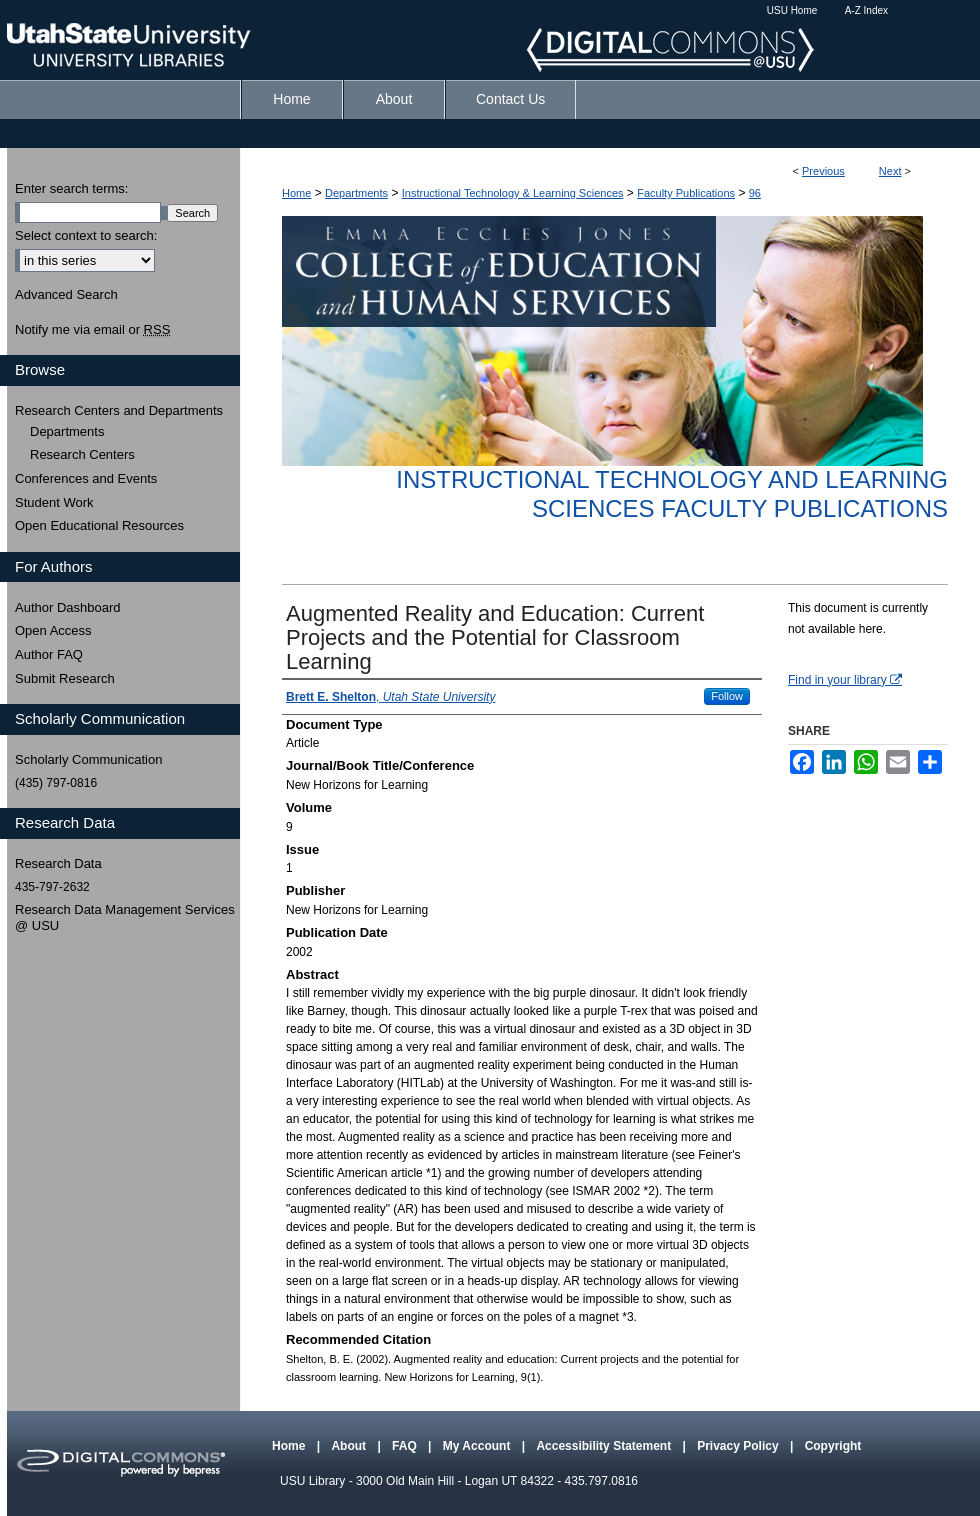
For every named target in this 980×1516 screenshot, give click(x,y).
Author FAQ (49, 654)
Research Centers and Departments (119, 410)
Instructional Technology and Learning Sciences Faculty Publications (672, 494)
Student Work (54, 502)
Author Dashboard (68, 607)
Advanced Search (66, 294)
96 (755, 193)
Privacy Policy (739, 1446)
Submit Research (65, 678)
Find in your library (845, 680)
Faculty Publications (686, 193)
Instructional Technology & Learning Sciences (513, 193)
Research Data (58, 863)
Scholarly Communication (88, 759)
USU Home (792, 10)
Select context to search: (86, 235)
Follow (727, 696)
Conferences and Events (86, 478)
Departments (356, 193)
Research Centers (82, 454)
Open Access (53, 630)
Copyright (833, 1446)
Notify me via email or (92, 330)
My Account (478, 1446)
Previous (823, 171)
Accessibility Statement (605, 1446)
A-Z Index (866, 10)
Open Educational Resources (99, 525)
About (350, 1446)
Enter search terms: (71, 188)
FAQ (406, 1446)
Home (296, 193)
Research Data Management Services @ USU (125, 917)
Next (890, 171)
